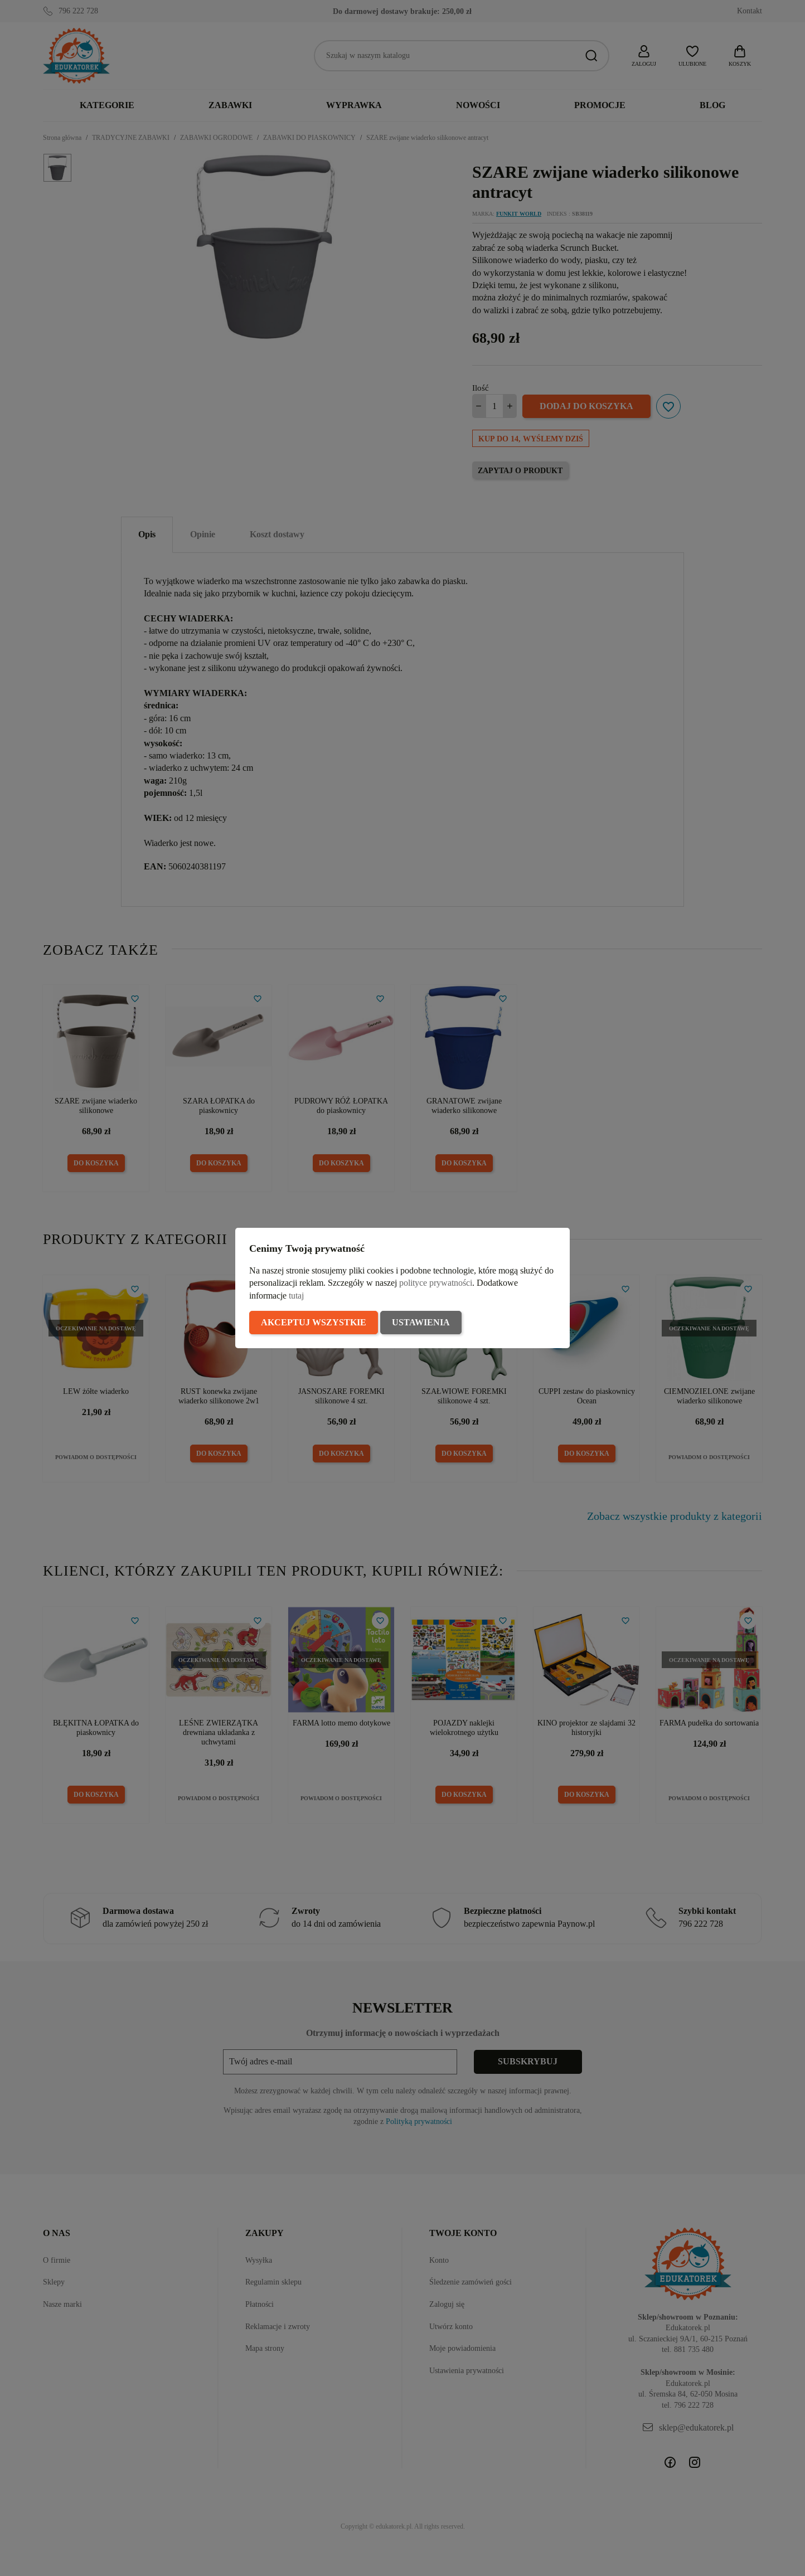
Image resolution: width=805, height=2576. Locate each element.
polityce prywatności (435, 1282)
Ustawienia (421, 1322)
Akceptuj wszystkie (313, 1322)
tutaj (296, 1295)
